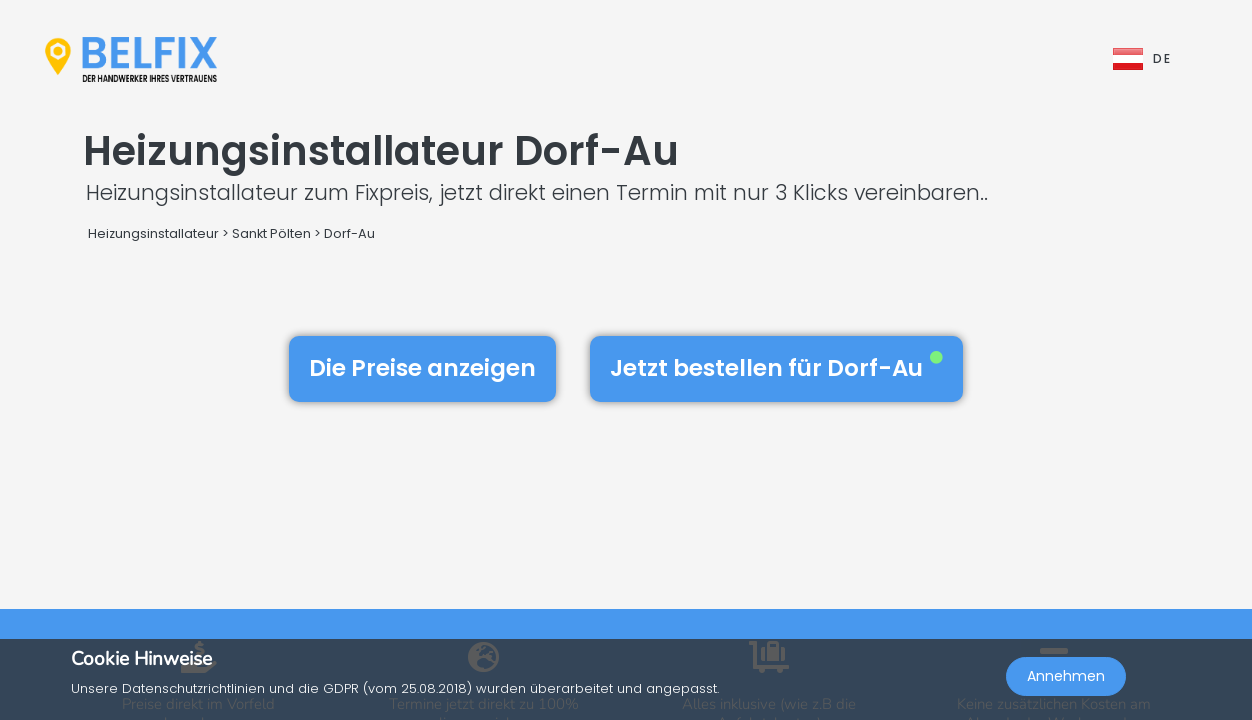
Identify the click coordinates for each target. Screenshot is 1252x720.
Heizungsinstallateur (153, 233)
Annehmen (1066, 676)
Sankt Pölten (271, 233)
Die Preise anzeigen (422, 368)
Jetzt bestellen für (776, 368)
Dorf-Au (349, 233)
